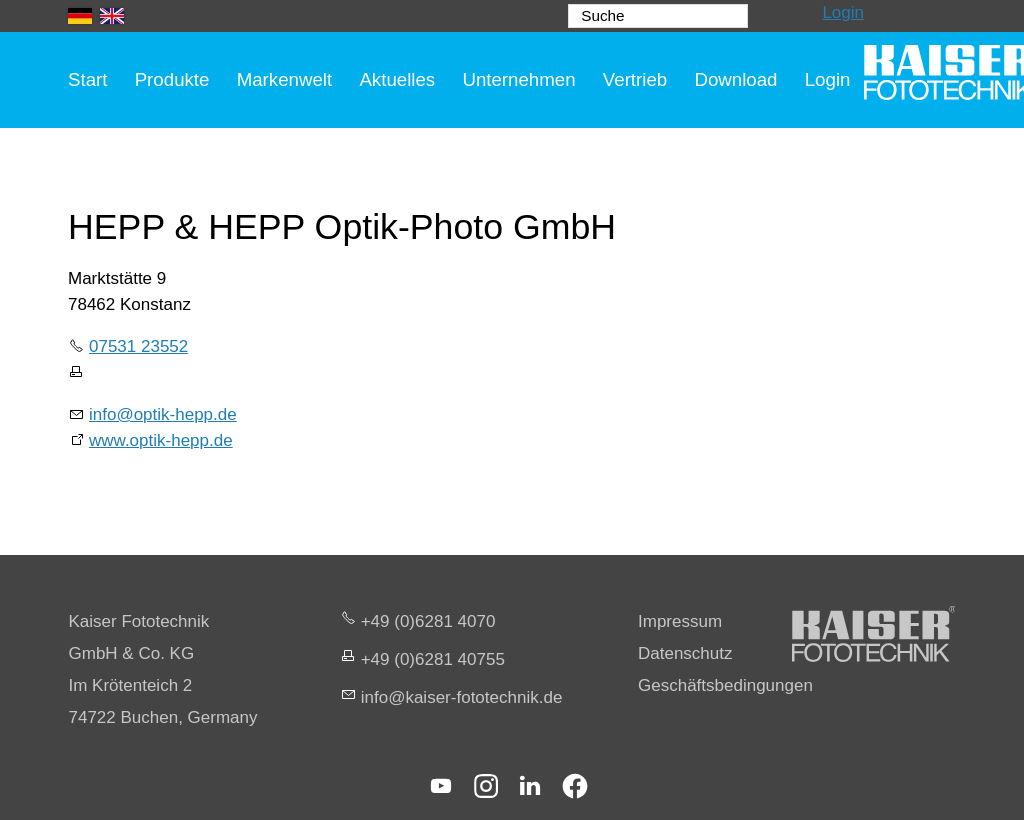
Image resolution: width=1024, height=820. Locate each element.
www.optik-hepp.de (161, 440)
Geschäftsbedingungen (725, 685)
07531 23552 (138, 346)
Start (87, 79)
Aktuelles (397, 79)
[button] (441, 786)
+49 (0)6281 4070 (428, 621)
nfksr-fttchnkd (462, 697)
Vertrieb (635, 79)
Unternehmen (518, 79)
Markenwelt (285, 79)
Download (735, 79)
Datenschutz (685, 653)
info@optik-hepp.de (163, 414)
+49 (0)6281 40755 (433, 659)
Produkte (172, 79)
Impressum (680, 621)
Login (843, 12)
